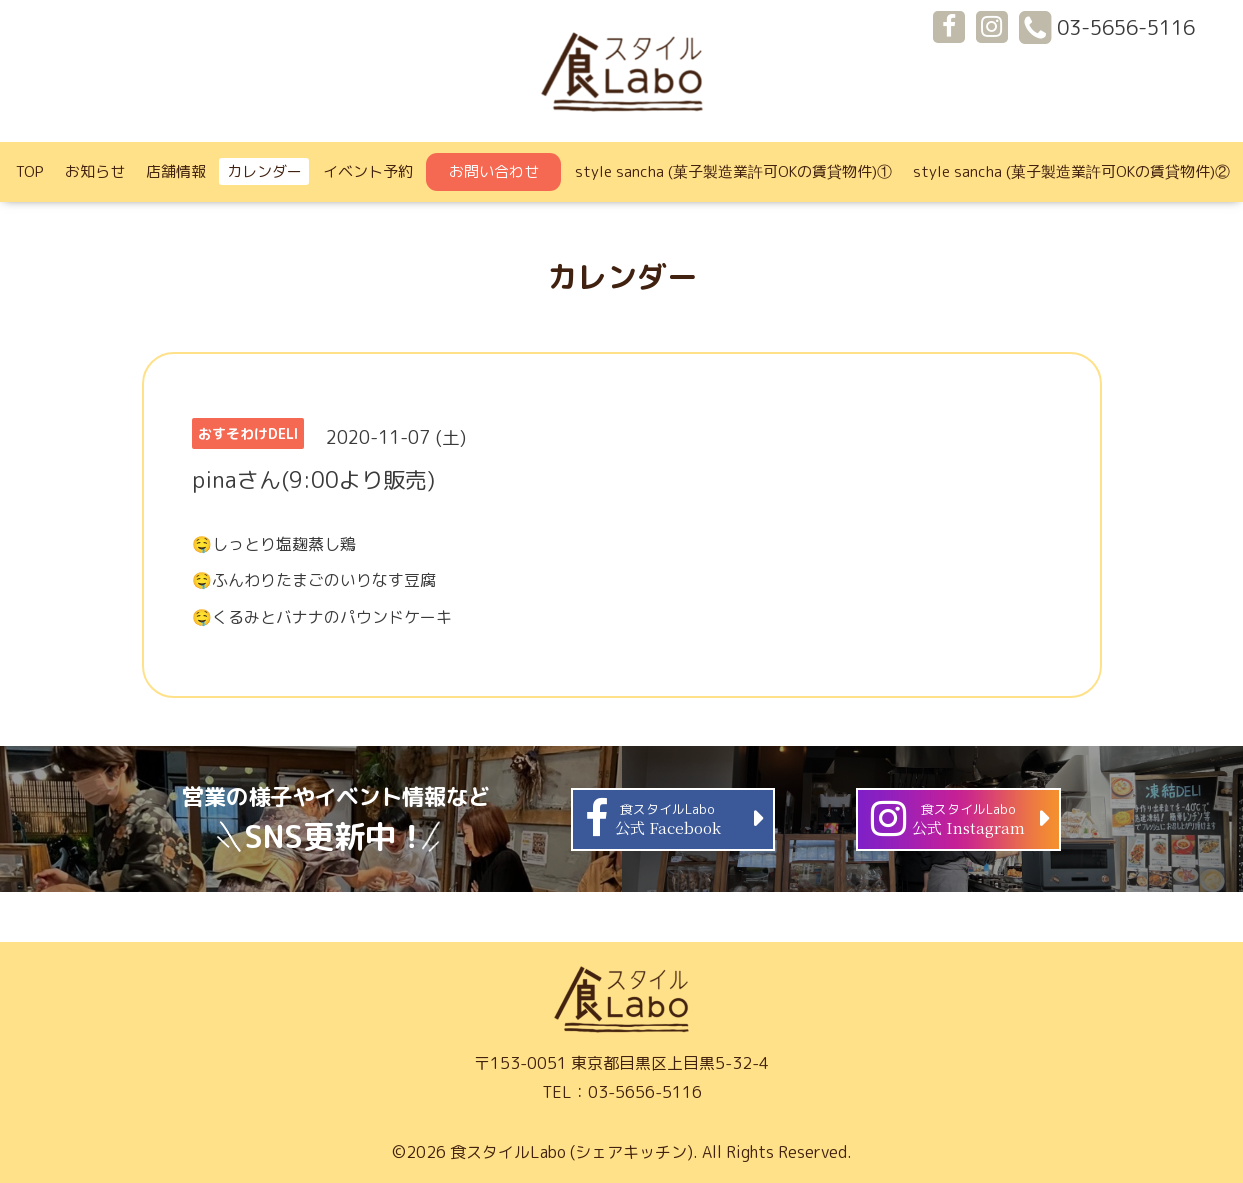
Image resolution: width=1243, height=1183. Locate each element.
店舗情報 (176, 171)
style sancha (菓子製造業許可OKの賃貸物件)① (733, 171)
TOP (30, 171)
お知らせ (95, 171)
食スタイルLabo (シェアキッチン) (571, 1152)
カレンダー (264, 171)
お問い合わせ (494, 171)
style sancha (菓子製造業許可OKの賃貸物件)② (1071, 171)
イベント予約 (368, 171)
